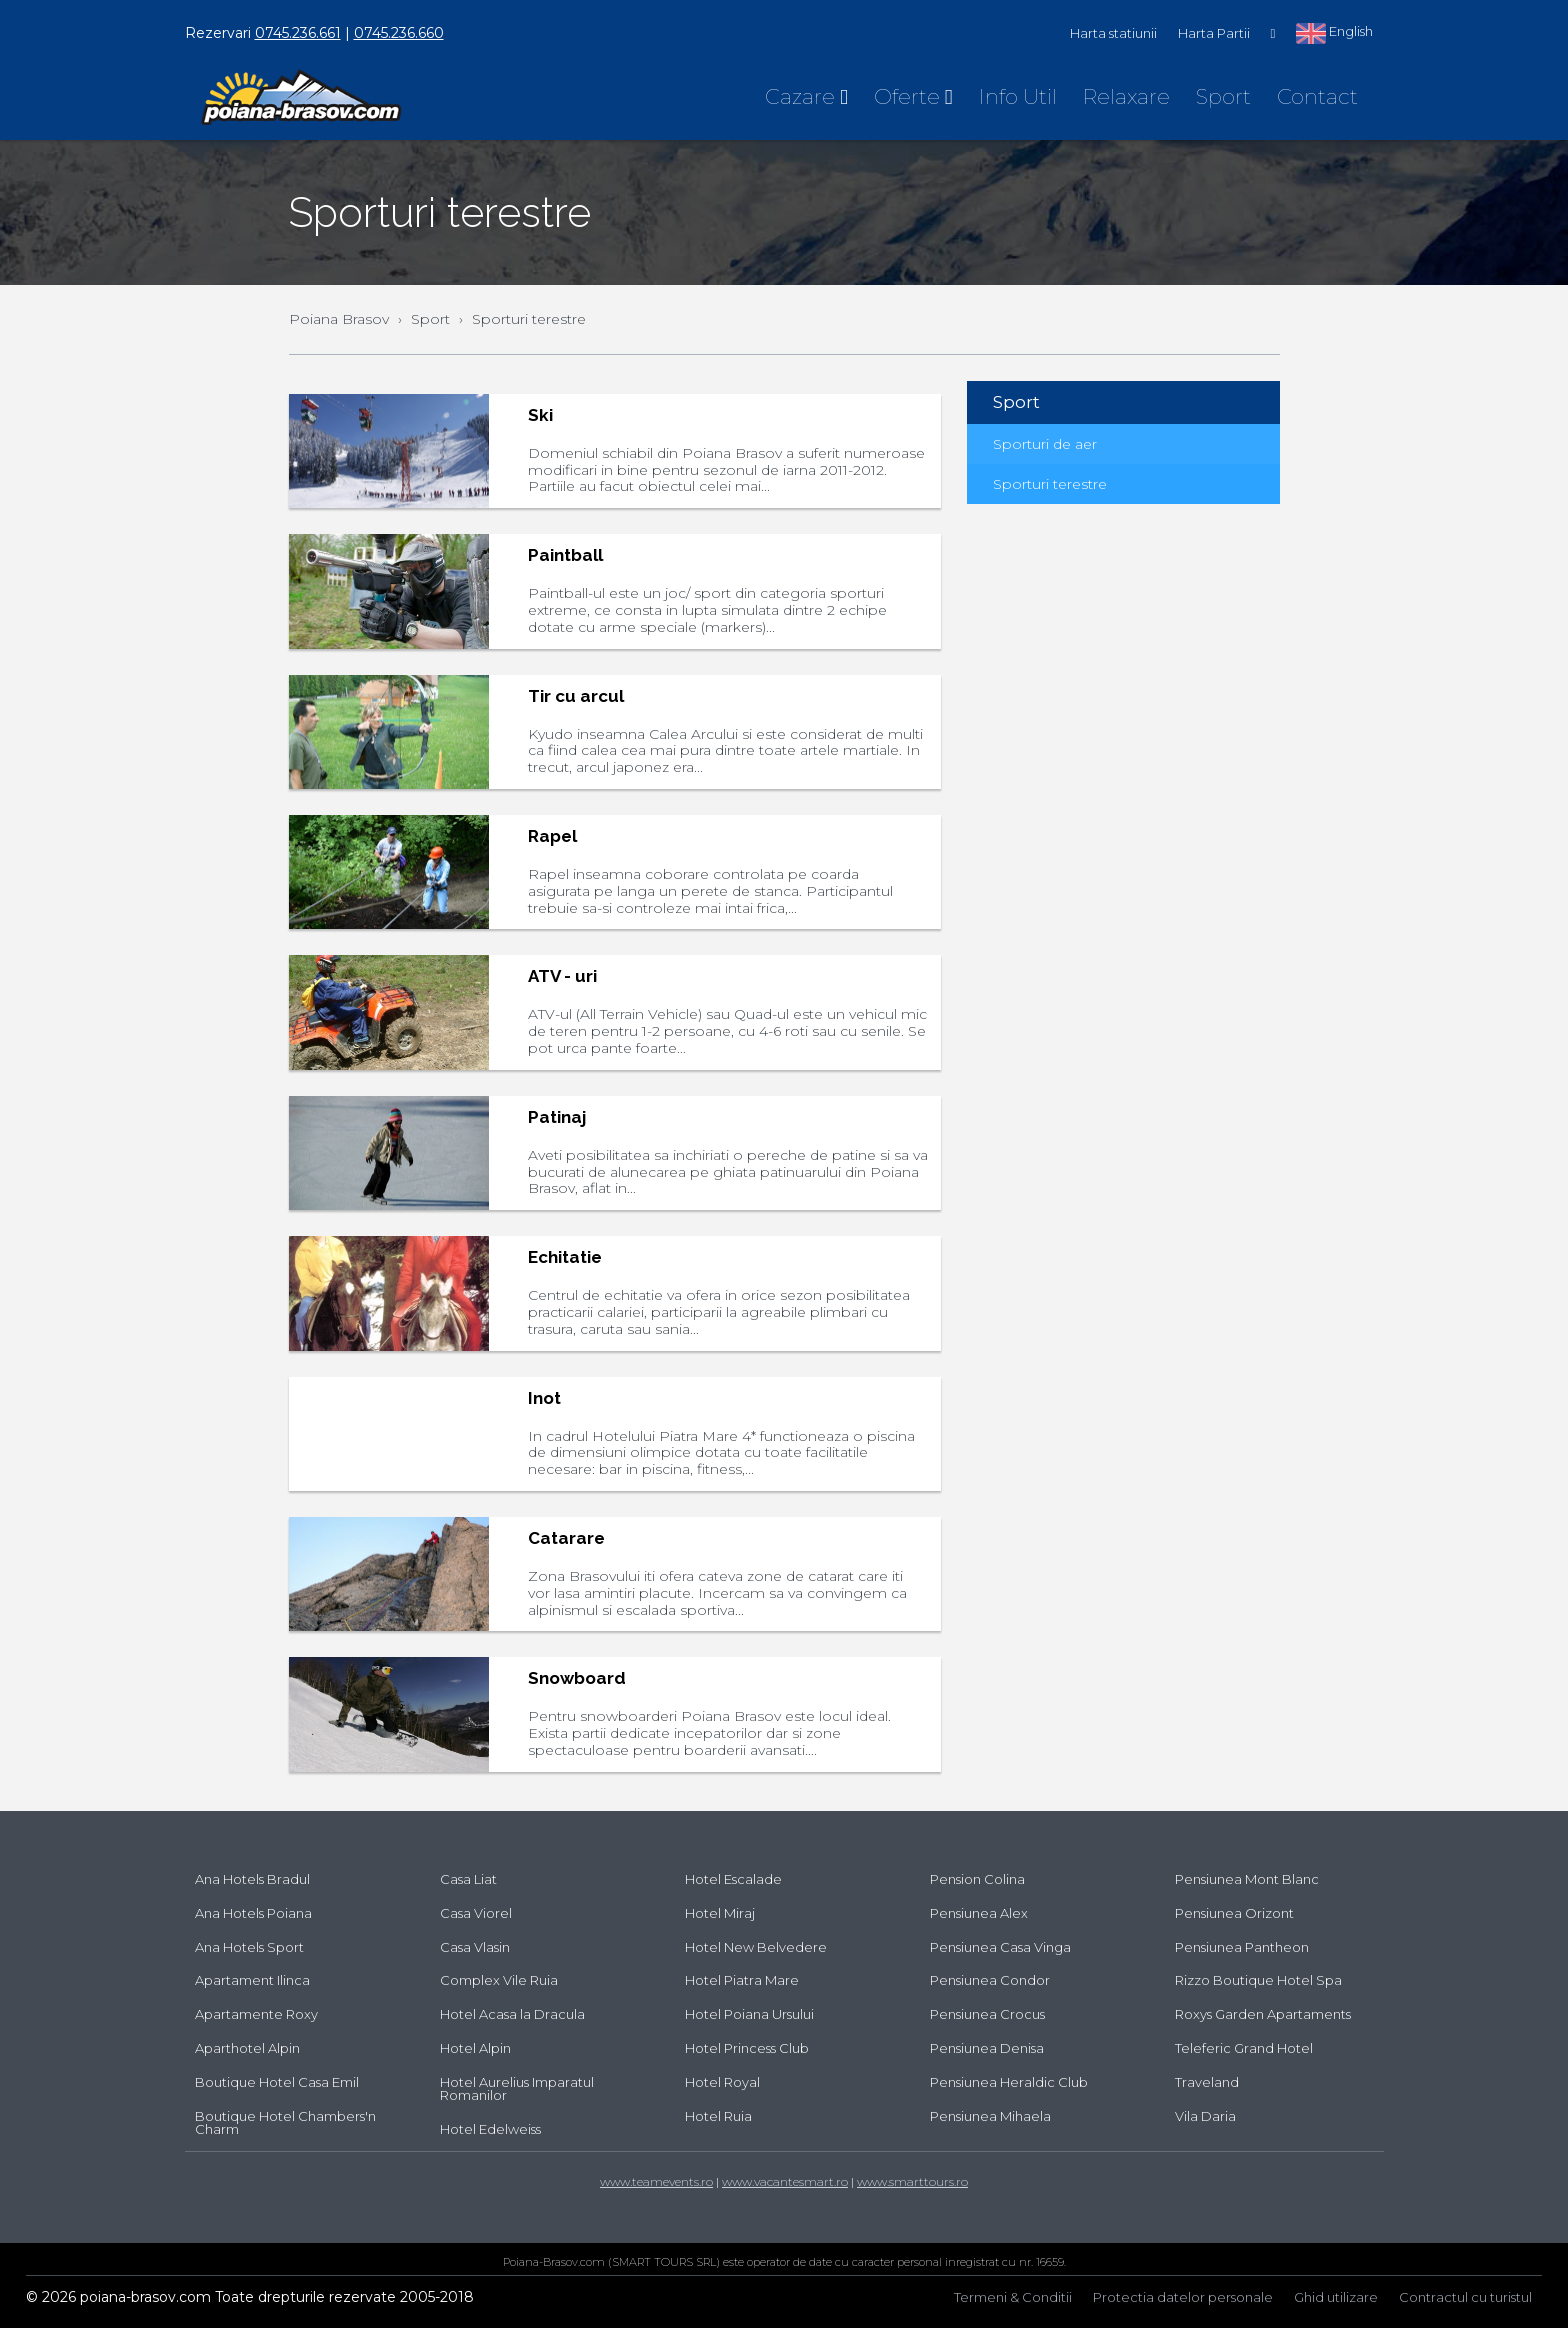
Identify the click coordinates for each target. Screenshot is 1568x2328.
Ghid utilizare (1336, 2297)
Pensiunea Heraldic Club (1009, 2082)
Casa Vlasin (475, 1947)
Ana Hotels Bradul (252, 1879)
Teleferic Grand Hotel (1244, 2048)
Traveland (1207, 2082)
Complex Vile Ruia (499, 1980)
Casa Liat (468, 1879)
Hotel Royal (722, 2082)
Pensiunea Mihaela (990, 2116)
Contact (1317, 96)
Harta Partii (1214, 33)
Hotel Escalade (733, 1879)
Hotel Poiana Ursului (749, 2014)
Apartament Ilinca (252, 1980)
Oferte (913, 96)
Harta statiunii (1113, 33)
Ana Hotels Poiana (253, 1913)
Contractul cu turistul (1465, 2297)
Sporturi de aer (1045, 444)
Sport (1223, 96)
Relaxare (1126, 96)
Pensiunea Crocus (987, 2014)
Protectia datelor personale (1183, 2297)
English (1334, 33)
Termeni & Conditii (1013, 2297)
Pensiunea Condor (990, 1980)
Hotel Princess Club (747, 2048)
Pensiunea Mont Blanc (1247, 1879)
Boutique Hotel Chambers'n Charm (285, 2122)
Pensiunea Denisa (987, 2048)
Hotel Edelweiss (490, 2129)
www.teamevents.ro (656, 2181)
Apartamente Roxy (256, 2014)
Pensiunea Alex (979, 1913)
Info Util (1018, 96)
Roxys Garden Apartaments (1263, 2014)
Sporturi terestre (1050, 484)
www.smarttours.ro (912, 2181)
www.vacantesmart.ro (785, 2181)
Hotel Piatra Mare (742, 1980)
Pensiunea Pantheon (1242, 1947)
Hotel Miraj (720, 1913)
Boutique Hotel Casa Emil (277, 2082)
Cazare (806, 96)
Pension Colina (977, 1879)
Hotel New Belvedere (756, 1947)
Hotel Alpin (475, 2048)
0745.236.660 (399, 33)
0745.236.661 (298, 33)
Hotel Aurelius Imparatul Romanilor (517, 2088)
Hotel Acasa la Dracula (512, 2014)
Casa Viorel (476, 1913)
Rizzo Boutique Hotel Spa (1258, 1980)
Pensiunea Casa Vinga (1000, 1947)
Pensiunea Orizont (1234, 1913)
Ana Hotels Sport (249, 1947)
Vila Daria (1205, 2116)
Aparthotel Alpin (247, 2048)
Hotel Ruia (718, 2116)
